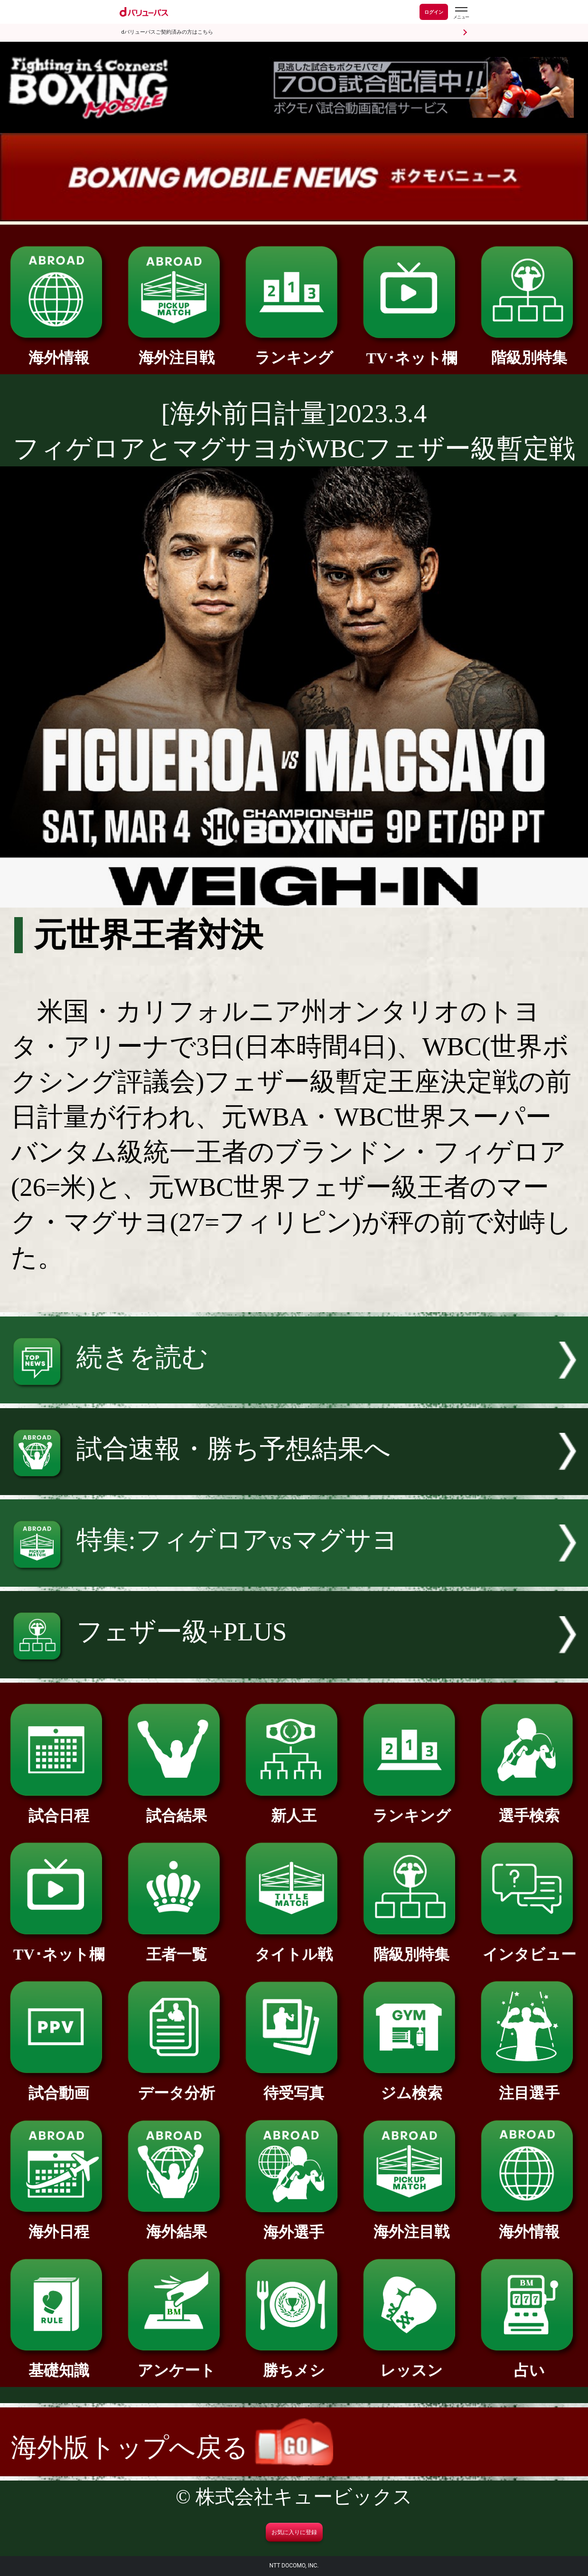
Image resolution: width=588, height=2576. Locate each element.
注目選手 (529, 2085)
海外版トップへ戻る (172, 2447)
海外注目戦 (176, 350)
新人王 (294, 1808)
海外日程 (58, 2224)
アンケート (176, 2363)
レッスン (411, 2363)
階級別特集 (529, 350)
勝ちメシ (294, 2363)
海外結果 (176, 2224)
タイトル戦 (294, 1947)
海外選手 (294, 2224)
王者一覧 (176, 1947)
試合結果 (176, 1808)
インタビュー (529, 1947)
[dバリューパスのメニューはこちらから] (461, 13)
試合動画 (58, 2085)
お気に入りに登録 (294, 2532)
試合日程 (58, 1808)
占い (529, 2363)
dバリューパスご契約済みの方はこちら (167, 32)
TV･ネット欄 (411, 350)
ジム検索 (411, 2085)
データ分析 (176, 2085)
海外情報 (58, 350)
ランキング (294, 350)
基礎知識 (58, 2363)
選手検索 (529, 1808)
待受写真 (294, 2085)
